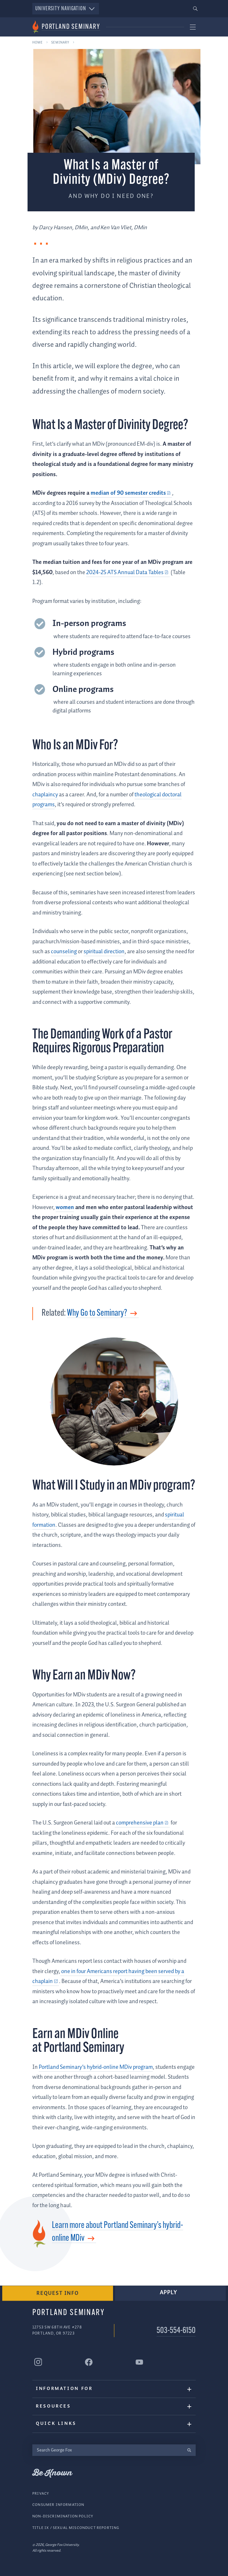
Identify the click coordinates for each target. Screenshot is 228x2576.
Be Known (52, 2473)
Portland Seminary (71, 27)
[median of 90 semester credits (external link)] (131, 493)
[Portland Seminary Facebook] (88, 2362)
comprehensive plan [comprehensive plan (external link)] (139, 1822)
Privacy (40, 2493)
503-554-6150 (176, 2330)
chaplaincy (45, 794)
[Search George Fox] (107, 2450)
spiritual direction (104, 951)
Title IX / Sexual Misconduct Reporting (75, 2527)
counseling (64, 951)
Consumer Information (58, 2504)
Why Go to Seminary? (97, 1313)
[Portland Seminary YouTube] (139, 2362)
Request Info (58, 2293)
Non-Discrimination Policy (62, 2516)
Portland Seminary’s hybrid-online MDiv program (96, 2067)
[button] (195, 8)
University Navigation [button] (65, 8)
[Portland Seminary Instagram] (38, 2361)
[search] (189, 2450)
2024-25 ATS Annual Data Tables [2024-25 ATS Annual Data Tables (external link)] (125, 572)
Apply (168, 2292)
